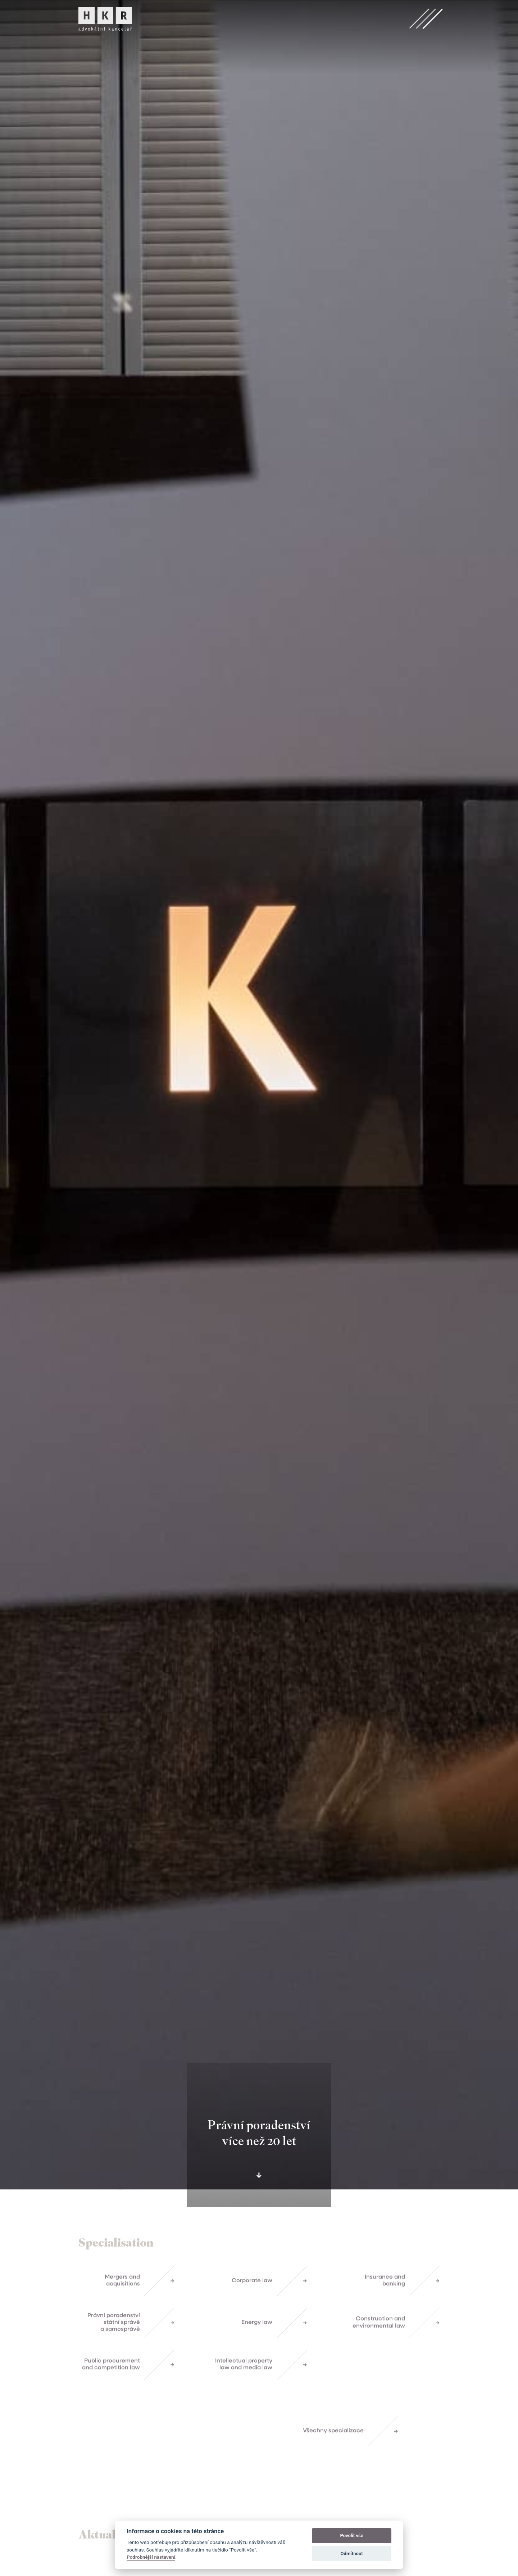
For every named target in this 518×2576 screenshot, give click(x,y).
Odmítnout (352, 2553)
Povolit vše (351, 2535)
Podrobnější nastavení (151, 2557)
